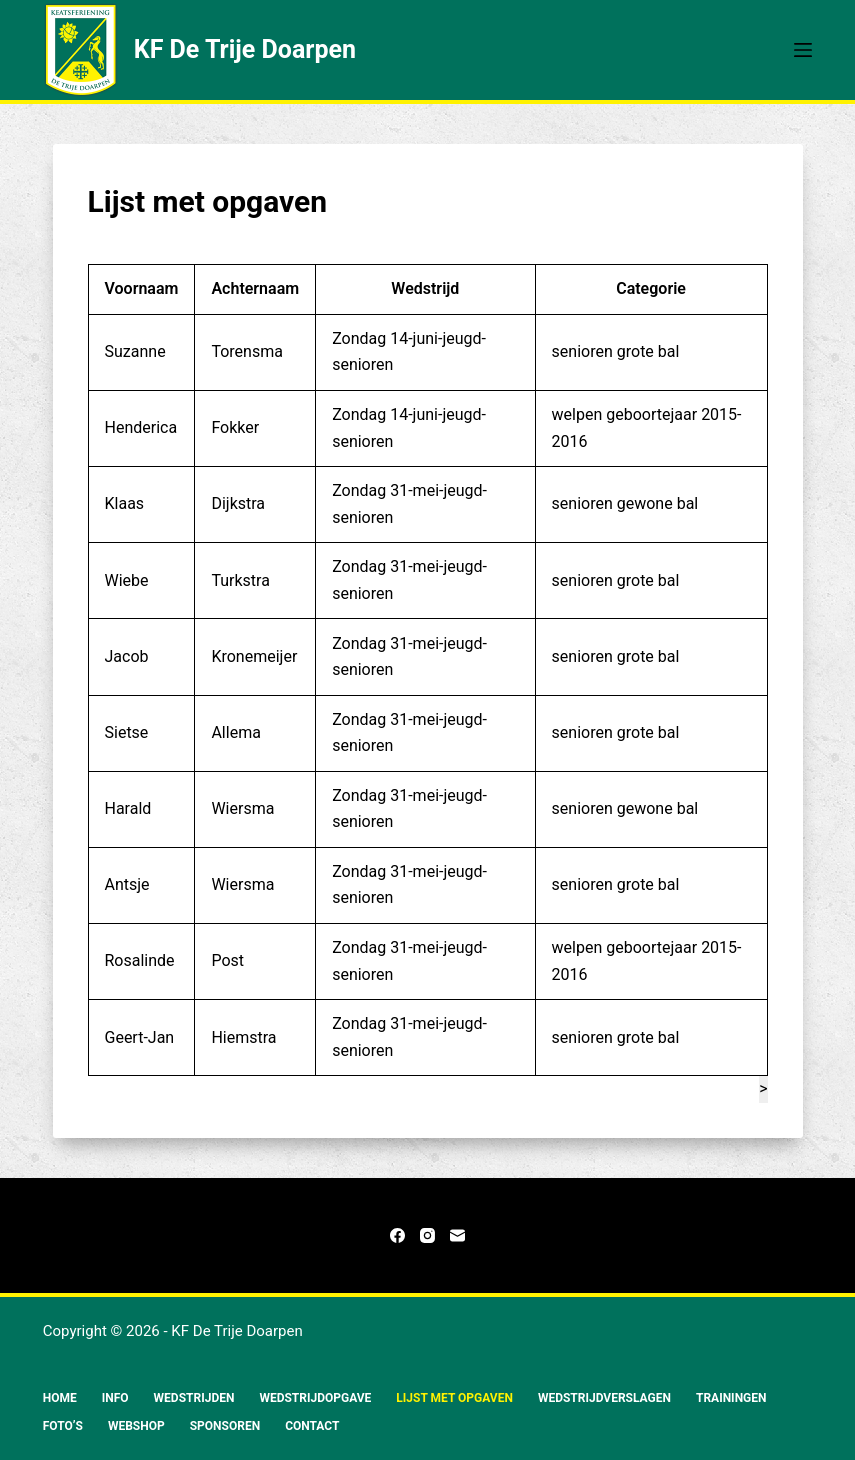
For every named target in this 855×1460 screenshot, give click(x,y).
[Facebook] (397, 1235)
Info (115, 1398)
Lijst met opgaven (454, 1398)
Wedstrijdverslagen (604, 1398)
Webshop (136, 1426)
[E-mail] (457, 1235)
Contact (312, 1426)
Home (60, 1398)
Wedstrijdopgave (315, 1398)
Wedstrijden (194, 1398)
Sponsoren (225, 1426)
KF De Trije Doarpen (245, 49)
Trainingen (731, 1398)
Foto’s (63, 1426)
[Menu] (803, 50)
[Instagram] (427, 1235)
